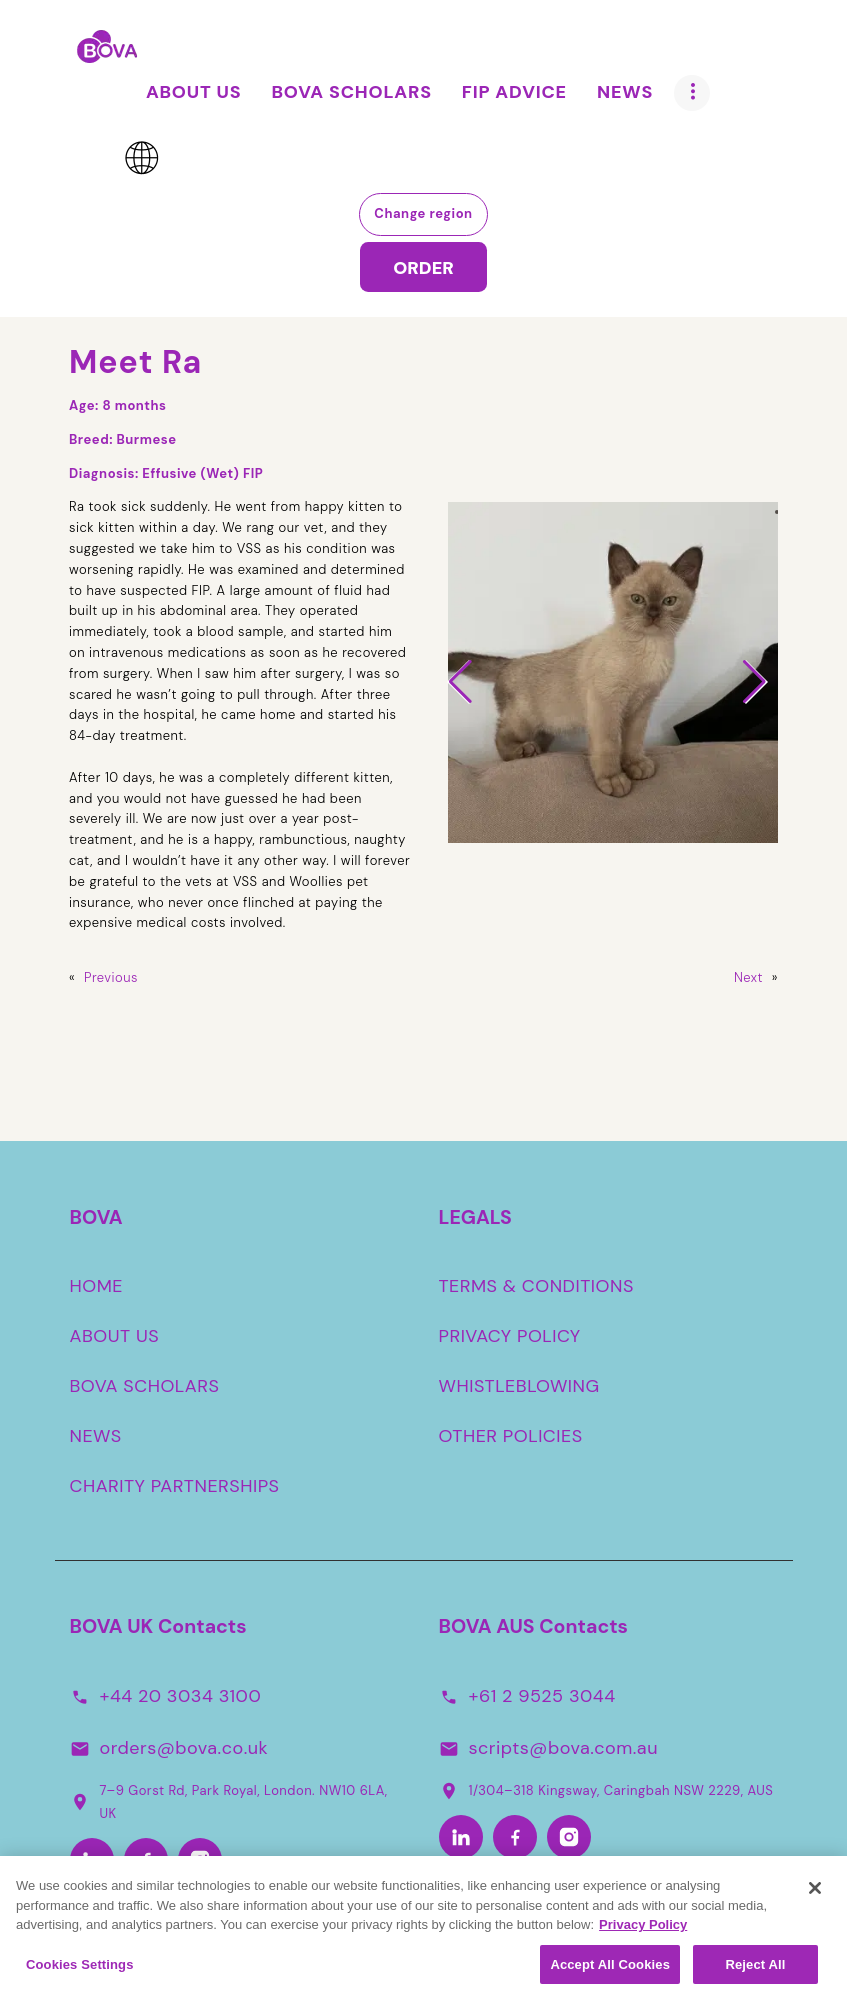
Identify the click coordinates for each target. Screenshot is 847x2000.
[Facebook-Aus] (515, 1837)
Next (748, 977)
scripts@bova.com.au (563, 1748)
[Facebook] (146, 1860)
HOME (97, 1286)
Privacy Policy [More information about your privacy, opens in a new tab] (643, 1931)
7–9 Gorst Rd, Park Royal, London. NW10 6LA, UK (229, 1802)
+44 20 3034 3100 (181, 1696)
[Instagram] (200, 1860)
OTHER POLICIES (511, 1436)
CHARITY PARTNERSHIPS (175, 1486)
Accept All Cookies (610, 1971)
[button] (460, 682)
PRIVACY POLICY (510, 1336)
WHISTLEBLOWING (519, 1386)
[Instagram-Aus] (569, 1837)
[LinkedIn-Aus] (461, 1837)
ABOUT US (115, 1336)
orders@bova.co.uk (184, 1748)
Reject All (755, 1971)
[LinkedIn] (92, 1860)
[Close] (815, 1895)
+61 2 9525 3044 (542, 1696)
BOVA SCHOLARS (145, 1386)
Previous (111, 977)
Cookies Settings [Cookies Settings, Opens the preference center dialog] (80, 1971)
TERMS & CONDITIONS (536, 1286)
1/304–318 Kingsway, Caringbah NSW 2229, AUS (606, 1790)
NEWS (96, 1436)
